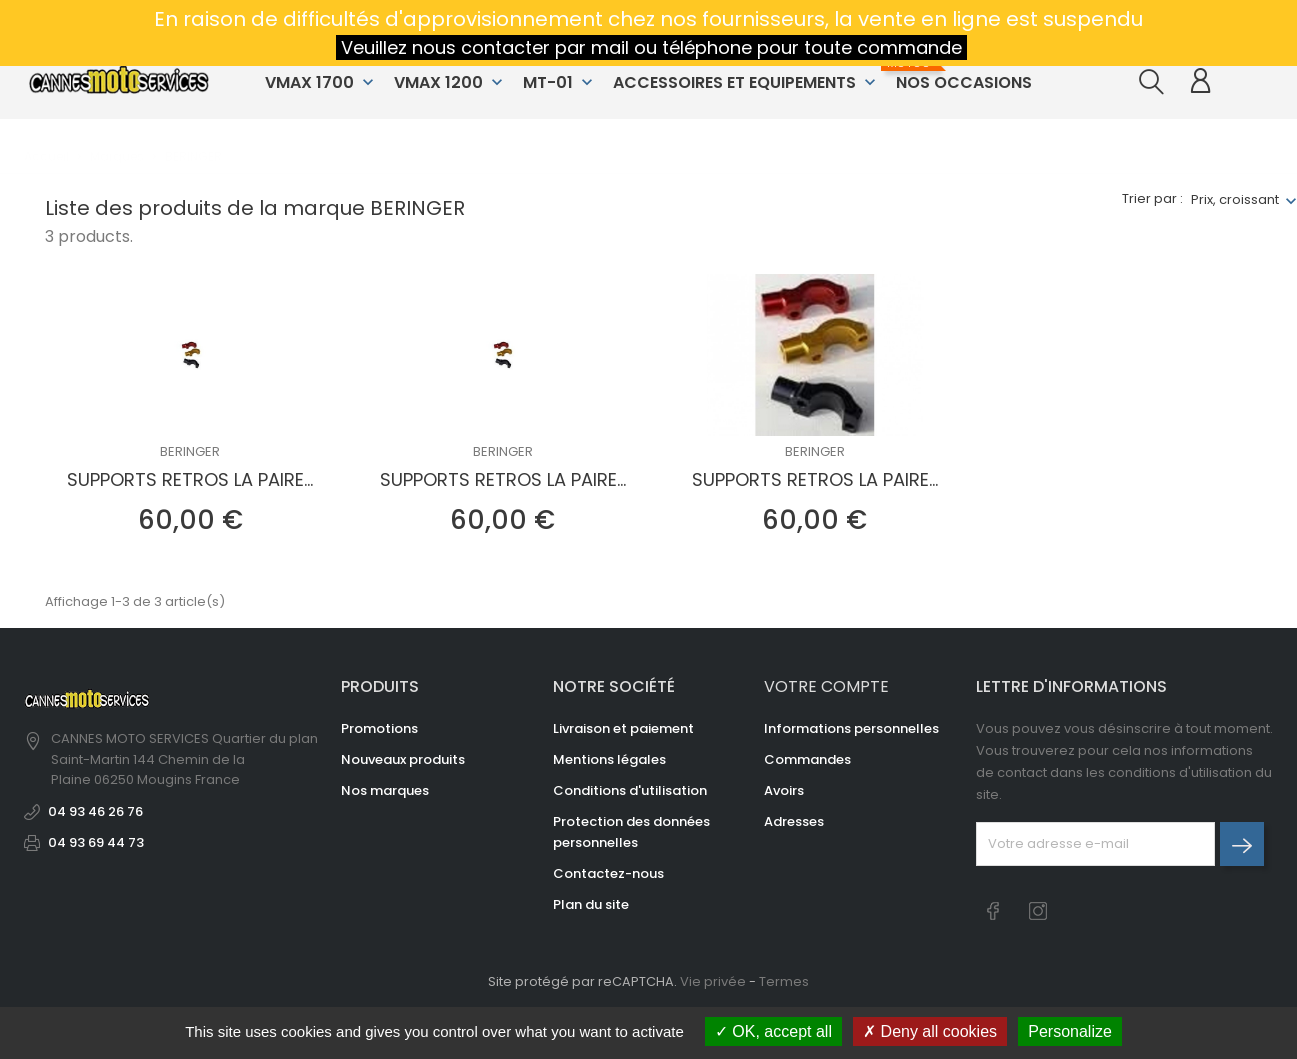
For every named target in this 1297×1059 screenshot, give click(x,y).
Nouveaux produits (403, 759)
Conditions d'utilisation (630, 790)
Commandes (807, 759)
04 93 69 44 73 (96, 842)
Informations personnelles (851, 728)
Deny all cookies (930, 1031)
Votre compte (826, 686)
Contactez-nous (608, 873)
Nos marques (385, 790)
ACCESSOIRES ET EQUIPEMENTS (746, 82)
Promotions (379, 728)
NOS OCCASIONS (961, 75)
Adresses (794, 821)
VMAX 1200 (450, 82)
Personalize (1070, 1031)
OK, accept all (773, 1031)
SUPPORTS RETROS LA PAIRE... (190, 479)
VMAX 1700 (321, 82)
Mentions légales (609, 759)
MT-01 (560, 82)
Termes (784, 981)
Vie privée (713, 981)
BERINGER (190, 451)
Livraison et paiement (623, 728)
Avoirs (784, 790)
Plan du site (591, 904)
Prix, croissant (1235, 199)
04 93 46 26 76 (95, 811)
